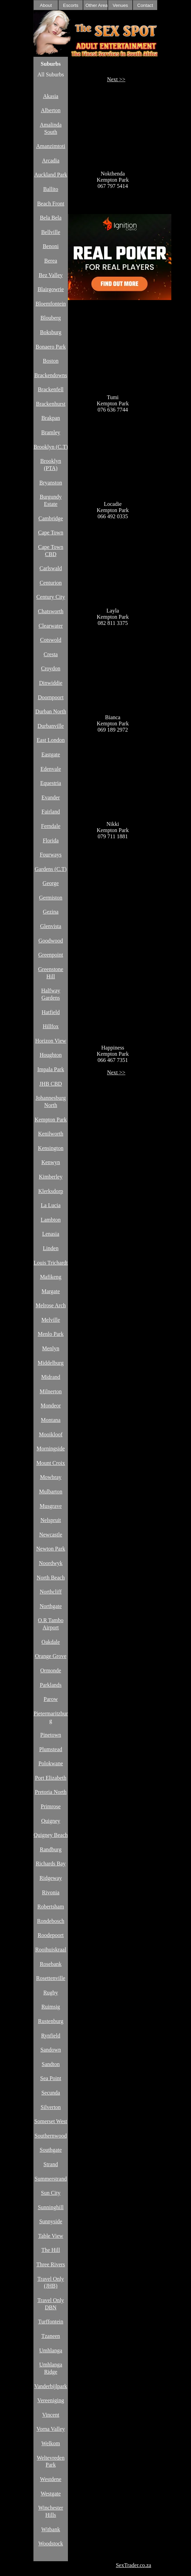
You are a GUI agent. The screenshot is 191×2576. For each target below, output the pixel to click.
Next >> (116, 79)
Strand (50, 2164)
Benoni (51, 246)
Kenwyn (50, 1162)
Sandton (51, 2064)
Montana (51, 1420)
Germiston (50, 898)
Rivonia (51, 1892)
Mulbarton (50, 1491)
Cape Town (50, 532)
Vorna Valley (51, 2429)
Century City (50, 597)
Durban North (50, 711)
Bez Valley (50, 275)
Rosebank (50, 1964)
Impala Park (50, 1069)
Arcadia (51, 160)
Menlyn (50, 1348)
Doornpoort (51, 697)
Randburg (51, 1849)
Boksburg (50, 332)
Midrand (50, 1377)
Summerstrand (50, 2179)
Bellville (50, 232)
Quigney (50, 1821)
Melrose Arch (51, 1305)
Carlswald (51, 568)
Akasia (50, 96)
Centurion (51, 583)
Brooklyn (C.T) (50, 447)
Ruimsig (50, 2007)
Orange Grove (50, 1656)
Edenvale (50, 769)
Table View (50, 2236)
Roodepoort (51, 1935)
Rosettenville (50, 1978)
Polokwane (50, 1763)
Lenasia (50, 1234)
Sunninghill (51, 2207)
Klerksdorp (50, 1191)
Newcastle (50, 1534)
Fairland (50, 812)
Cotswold (50, 640)
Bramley (50, 432)
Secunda (50, 2093)
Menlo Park (50, 1334)
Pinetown (50, 1735)
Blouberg (50, 318)
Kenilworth (50, 1134)
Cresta (51, 654)
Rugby (50, 1992)
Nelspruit (50, 1520)
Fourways (50, 855)
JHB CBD (50, 1084)
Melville (50, 1320)
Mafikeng (50, 1277)
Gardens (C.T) (51, 869)
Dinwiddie (50, 683)
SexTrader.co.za (133, 2565)
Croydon (50, 668)
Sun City (50, 2193)
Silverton (51, 2107)
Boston (50, 361)
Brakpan (50, 418)
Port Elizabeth (50, 1778)
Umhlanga (50, 2350)
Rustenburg (50, 2021)
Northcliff (51, 1592)
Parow (51, 1699)
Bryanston (50, 483)
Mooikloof (50, 1434)
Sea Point (50, 2078)
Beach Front (50, 203)
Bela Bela (51, 218)
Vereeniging (50, 2400)
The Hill (50, 2250)
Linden (50, 1248)
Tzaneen (50, 2336)
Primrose (51, 1806)
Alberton (51, 110)
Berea (50, 261)
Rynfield (50, 2036)
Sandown (50, 2050)
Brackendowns (50, 375)
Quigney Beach (50, 1835)
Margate (50, 1291)
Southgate (51, 2150)
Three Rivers (50, 2264)
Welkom (50, 2443)
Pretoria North (51, 1792)
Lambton (51, 1220)
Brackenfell (51, 389)
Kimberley (50, 1177)
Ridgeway (51, 1878)
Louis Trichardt (50, 1263)
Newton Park (50, 1549)
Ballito (50, 189)
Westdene (50, 2479)
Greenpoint (50, 955)
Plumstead (50, 1749)
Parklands (50, 1685)
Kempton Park (51, 1119)
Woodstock (50, 2543)
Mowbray (50, 1477)
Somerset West (50, 2121)
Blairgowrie (51, 289)
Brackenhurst (50, 404)
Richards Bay (51, 1863)
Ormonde (50, 1670)
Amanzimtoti (50, 146)
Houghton (51, 1055)
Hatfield (51, 1012)
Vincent (50, 2415)
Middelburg (50, 1363)
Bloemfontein (51, 304)
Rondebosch (50, 1921)
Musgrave (51, 1506)
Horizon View (50, 1041)
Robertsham (50, 1906)
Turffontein (50, 2321)
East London (50, 740)
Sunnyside (50, 2221)
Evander (50, 797)
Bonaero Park (51, 347)
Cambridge (50, 518)
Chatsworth (50, 611)
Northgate (51, 1606)
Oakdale (50, 1642)
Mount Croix (50, 1463)
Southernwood (50, 2136)
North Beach (50, 1577)
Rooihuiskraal (50, 1949)
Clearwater (51, 626)
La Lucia (50, 1205)
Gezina (50, 912)
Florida (51, 840)
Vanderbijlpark (50, 2386)
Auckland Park (50, 175)
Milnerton (51, 1391)
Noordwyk (50, 1563)
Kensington (50, 1148)
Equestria (50, 783)
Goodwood (50, 941)
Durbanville (51, 726)
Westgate (51, 2494)
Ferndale (50, 826)
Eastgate (50, 754)
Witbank (50, 2529)
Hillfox (51, 1026)
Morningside (51, 1448)
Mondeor (51, 1405)
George (51, 883)
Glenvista (50, 926)
